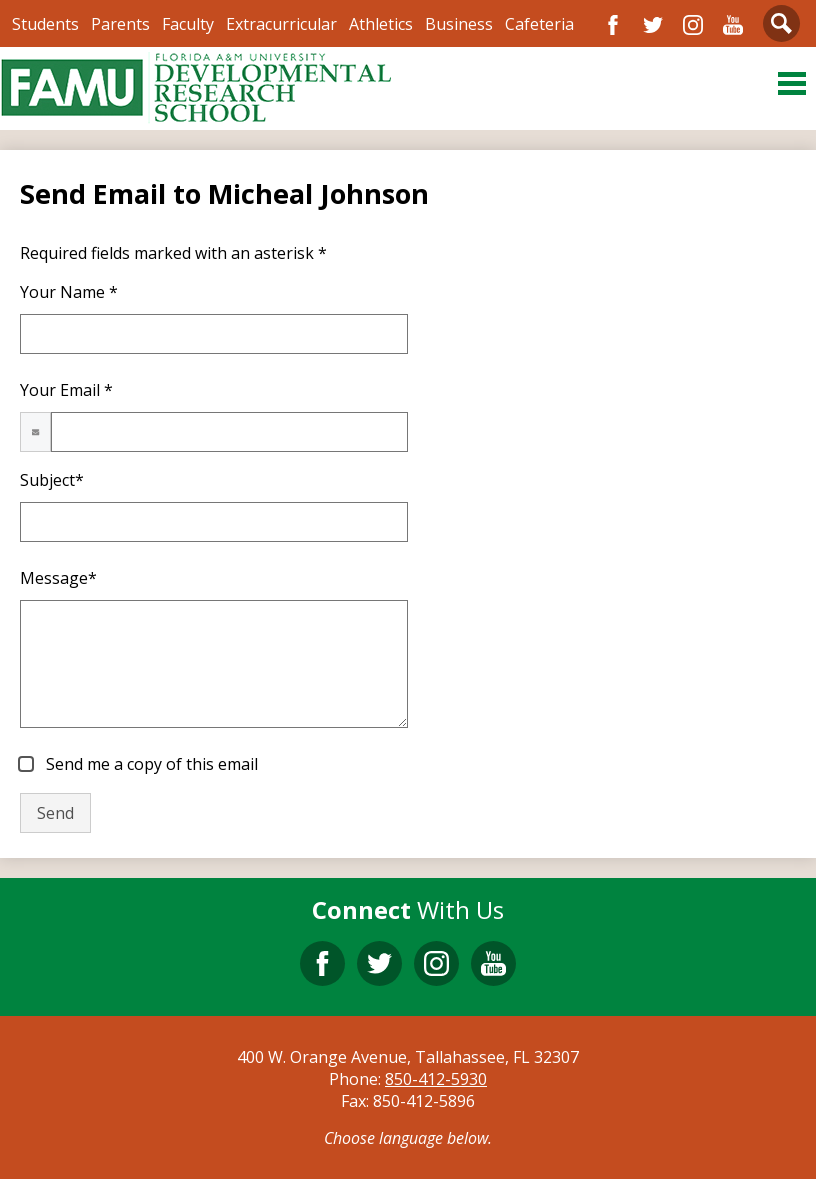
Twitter (653, 25)
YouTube (733, 25)
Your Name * (69, 292)
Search (781, 27)
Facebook (613, 25)
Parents (120, 24)
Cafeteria (539, 24)
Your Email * (66, 390)
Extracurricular (281, 24)
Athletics (381, 24)
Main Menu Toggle (792, 83)
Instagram (693, 25)
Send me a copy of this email (150, 764)
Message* (58, 578)
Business (459, 24)
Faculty (188, 24)
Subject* (52, 480)
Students (45, 24)
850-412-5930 (436, 1079)
